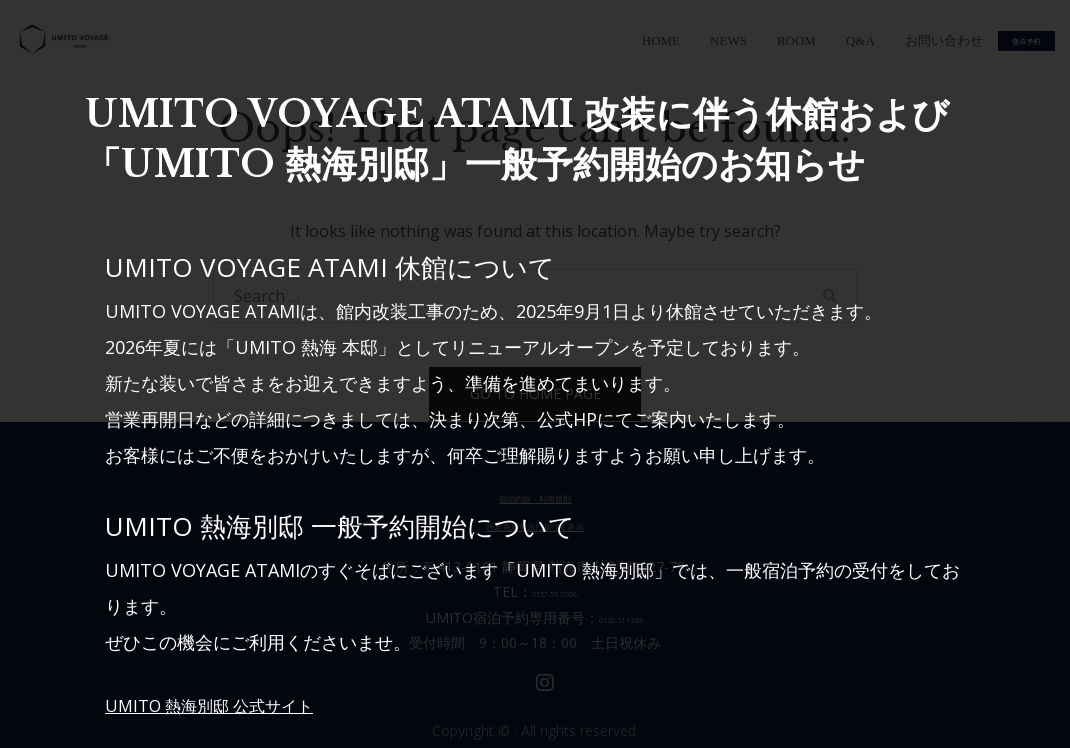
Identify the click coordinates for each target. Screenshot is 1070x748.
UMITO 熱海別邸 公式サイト (221, 705)
